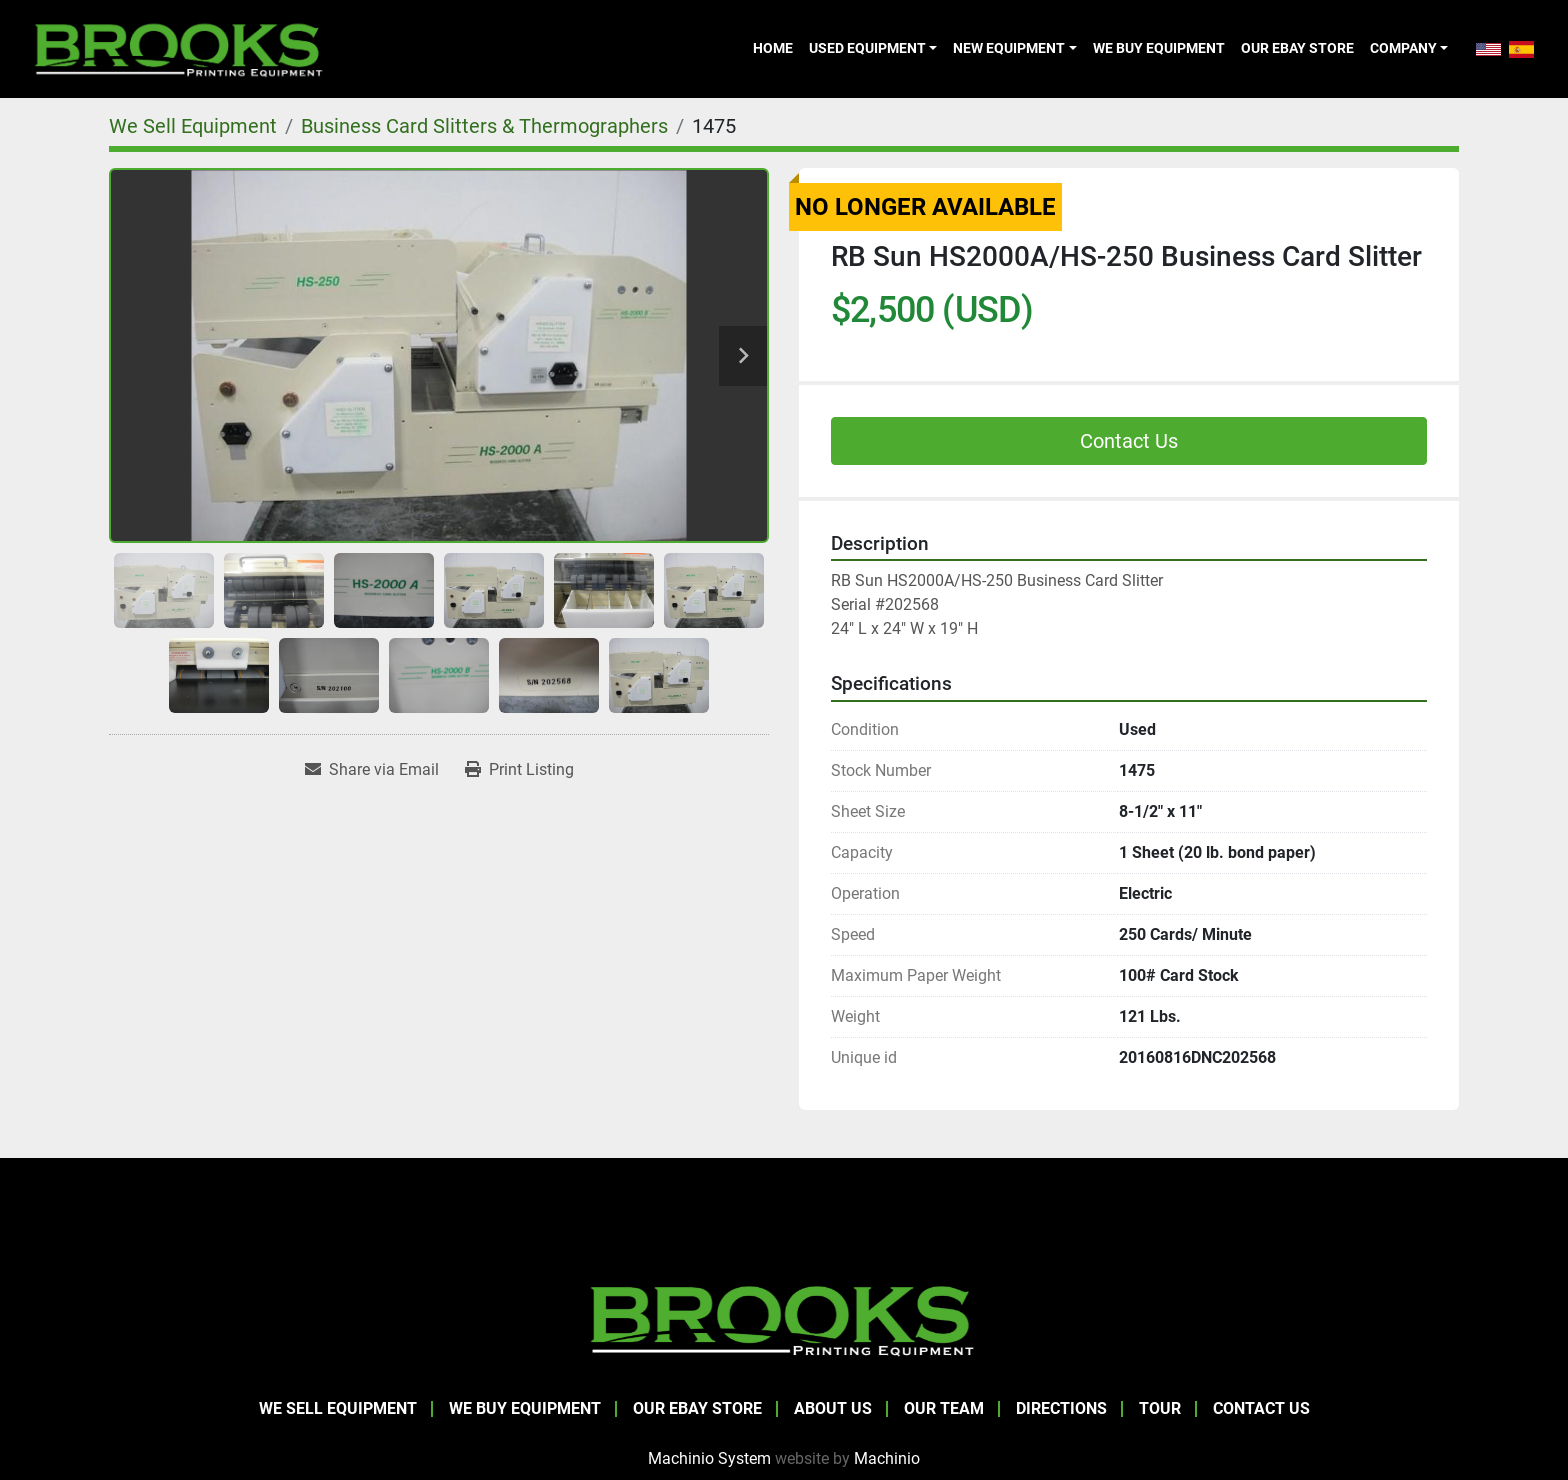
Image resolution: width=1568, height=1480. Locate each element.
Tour (1160, 1408)
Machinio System (709, 1458)
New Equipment (1009, 48)
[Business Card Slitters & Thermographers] (484, 126)
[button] (873, 48)
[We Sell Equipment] (193, 126)
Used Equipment (867, 48)
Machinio (887, 1458)
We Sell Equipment (338, 1408)
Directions (1061, 1408)
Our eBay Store (1297, 48)
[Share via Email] (372, 770)
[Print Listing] (519, 770)
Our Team (944, 1408)
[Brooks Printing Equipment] (784, 1318)
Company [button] (1403, 48)
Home (773, 48)
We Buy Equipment (1159, 48)
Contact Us (1129, 441)
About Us (833, 1408)
